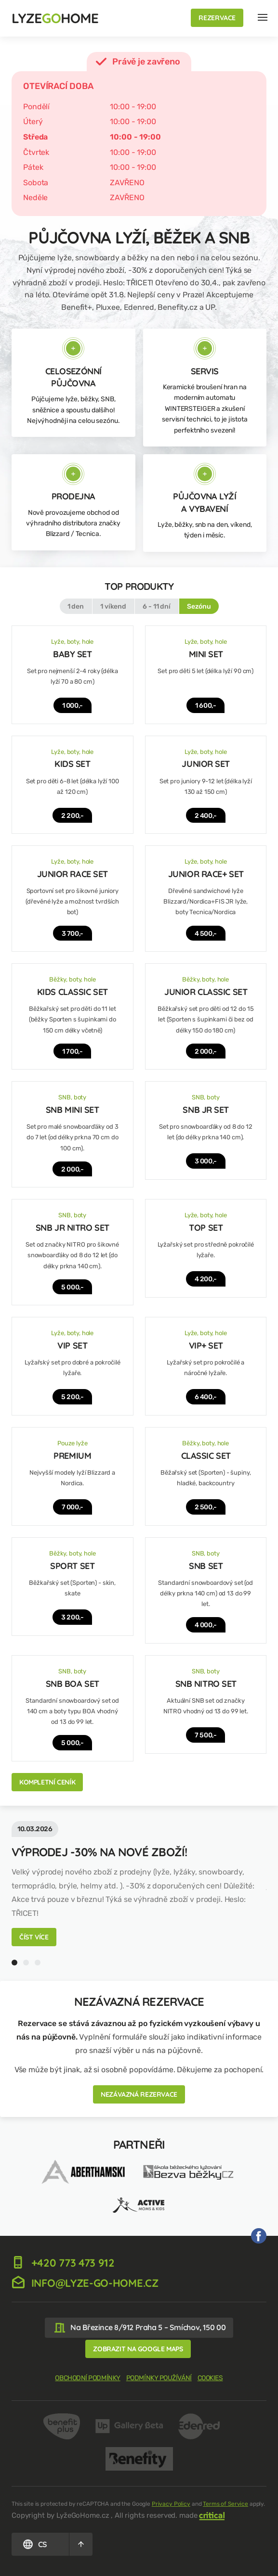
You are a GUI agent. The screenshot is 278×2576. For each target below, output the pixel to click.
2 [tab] (26, 1962)
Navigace (262, 17)
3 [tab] (37, 1962)
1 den (75, 606)
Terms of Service (225, 2503)
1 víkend (113, 606)
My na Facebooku (258, 2236)
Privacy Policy (171, 2503)
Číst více (34, 1937)
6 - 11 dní (157, 606)
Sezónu (199, 606)
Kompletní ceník (47, 1782)
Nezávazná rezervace (139, 2094)
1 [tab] (14, 1962)
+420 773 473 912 (63, 2263)
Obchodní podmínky (87, 2378)
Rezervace (217, 17)
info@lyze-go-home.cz (85, 2283)
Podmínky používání (159, 2378)
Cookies (210, 2378)
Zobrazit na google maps (138, 2349)
